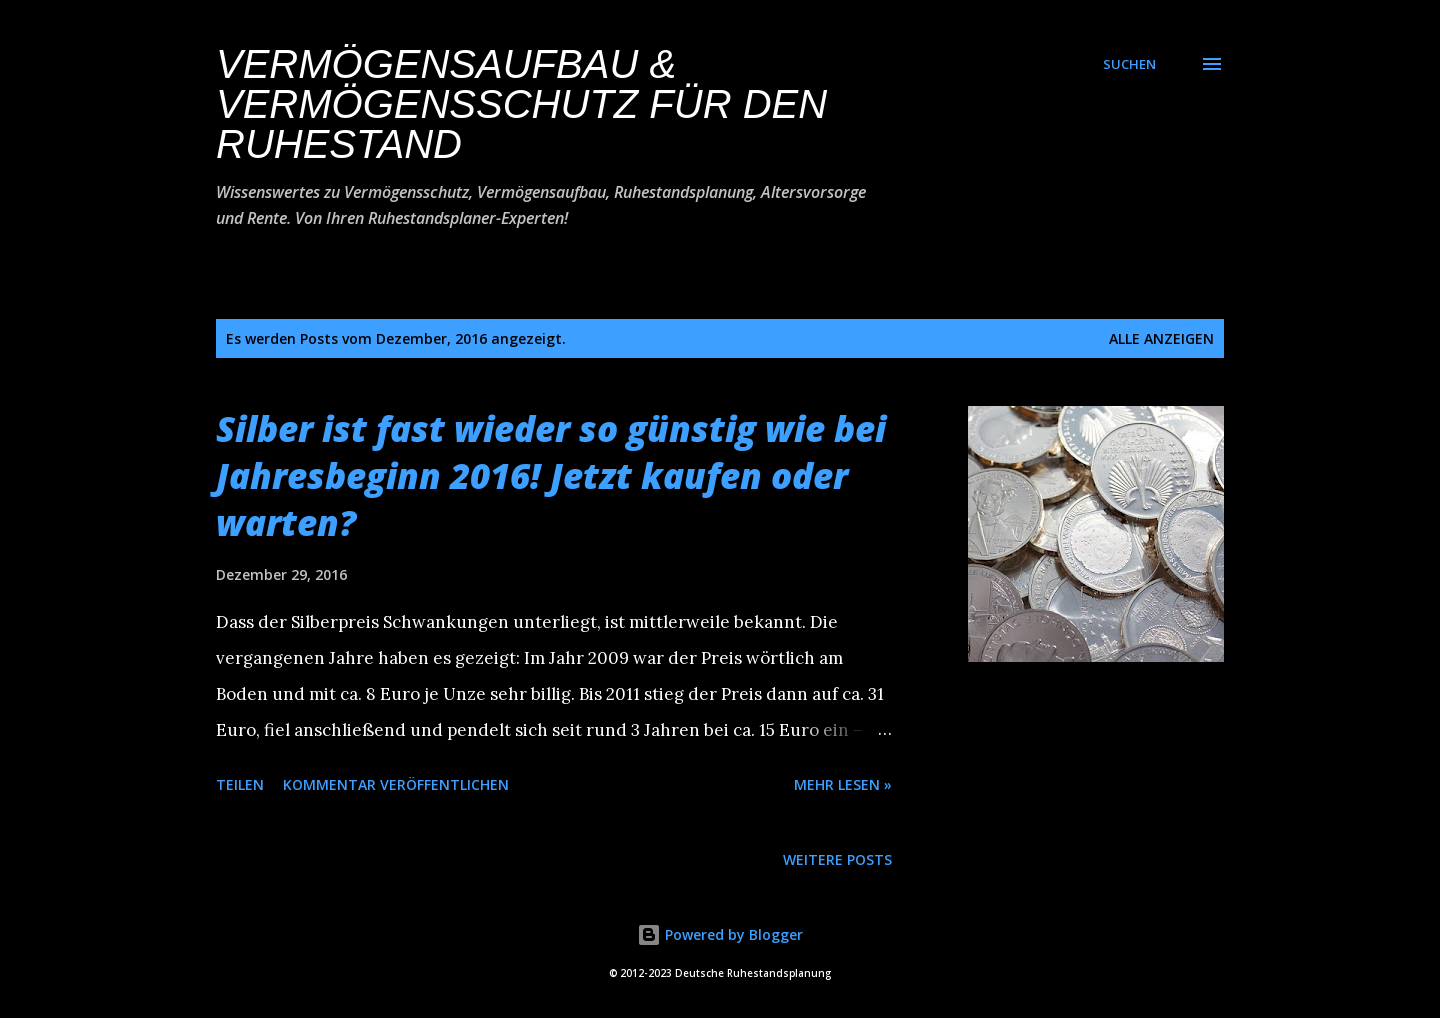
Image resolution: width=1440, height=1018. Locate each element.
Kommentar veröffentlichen (396, 784)
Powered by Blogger (720, 934)
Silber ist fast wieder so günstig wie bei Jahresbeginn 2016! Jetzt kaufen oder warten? (551, 475)
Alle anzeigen (1161, 338)
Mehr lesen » (843, 784)
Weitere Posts (837, 859)
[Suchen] (1129, 64)
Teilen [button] (240, 784)
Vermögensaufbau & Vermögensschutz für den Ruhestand (521, 104)
